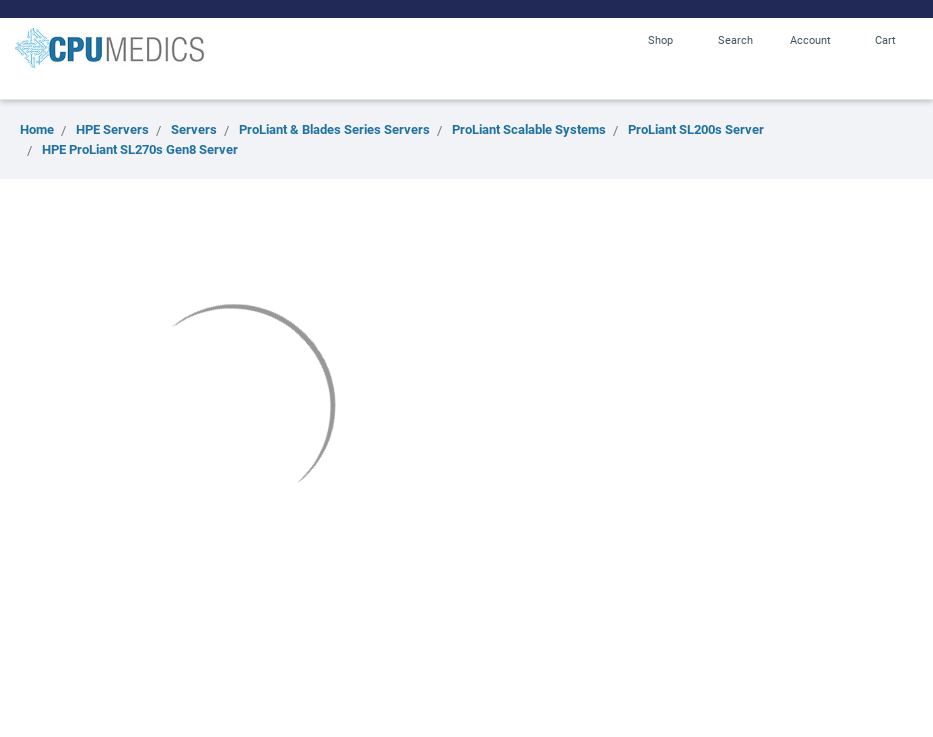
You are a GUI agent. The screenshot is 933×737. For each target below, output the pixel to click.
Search (735, 39)
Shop (660, 39)
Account (810, 39)
